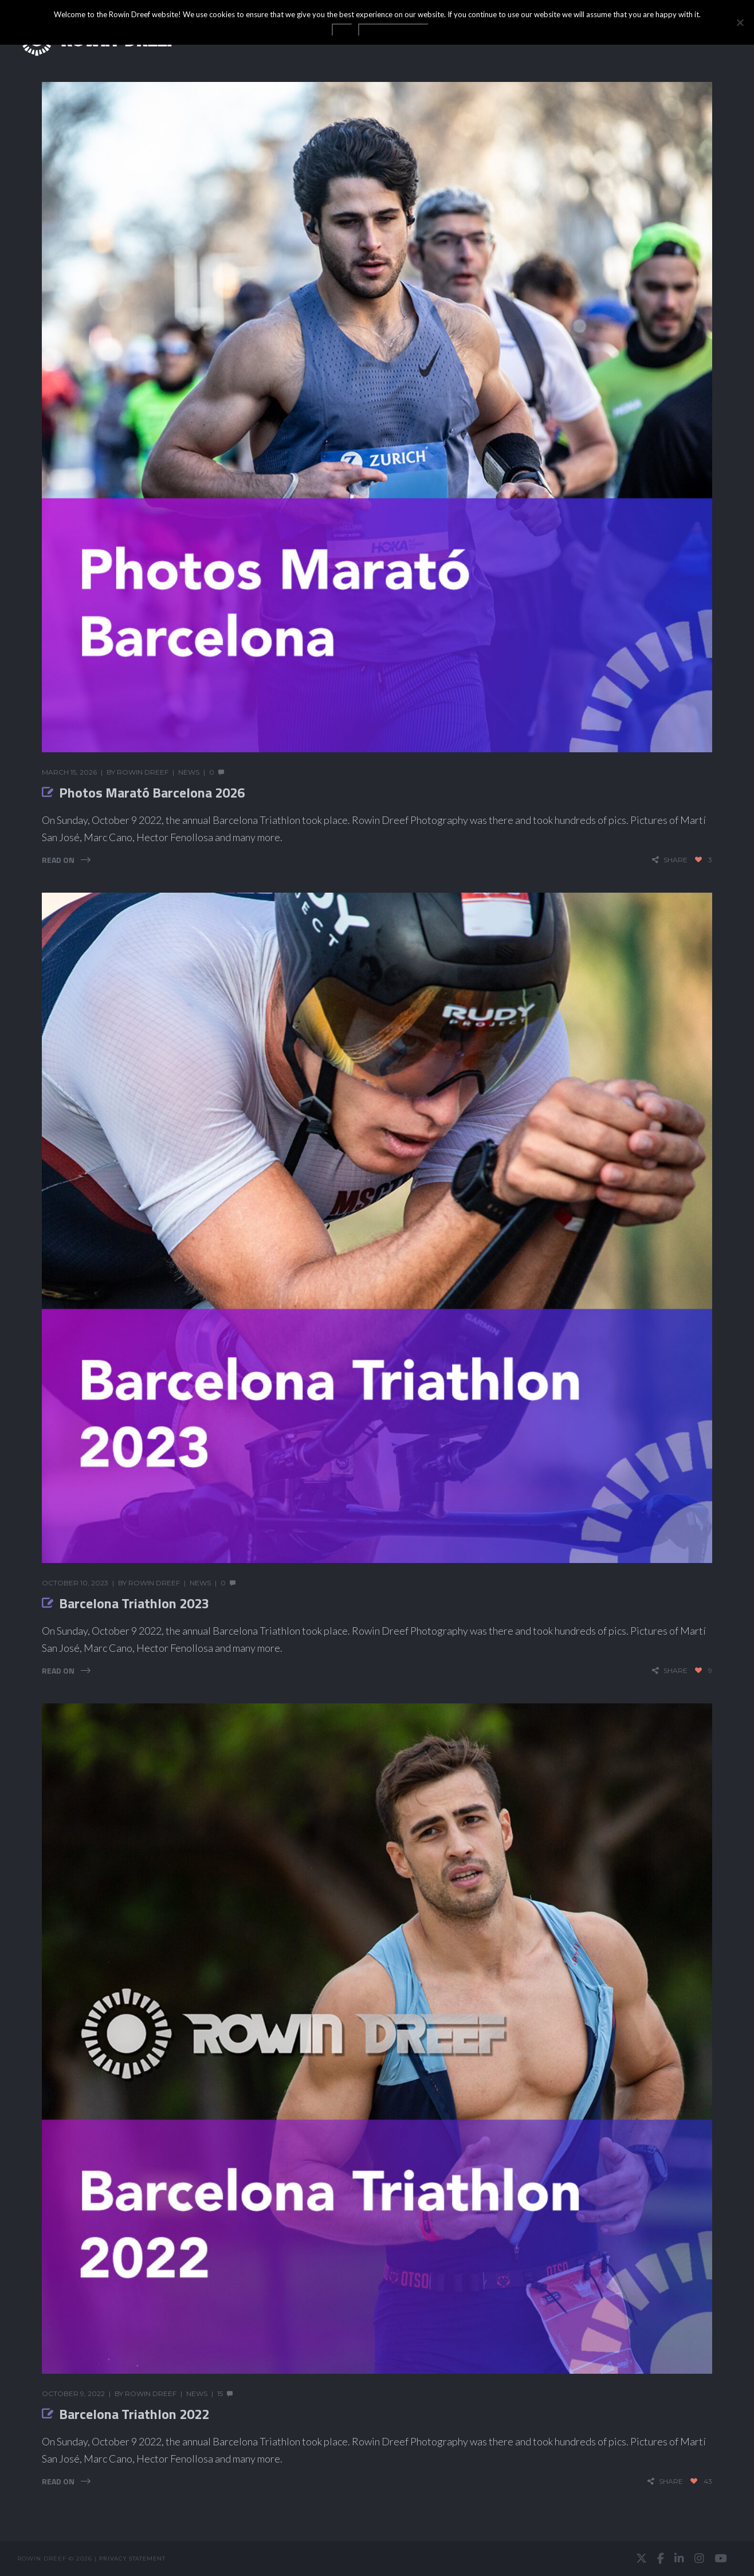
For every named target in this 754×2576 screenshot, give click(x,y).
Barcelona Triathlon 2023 (134, 1603)
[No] (739, 22)
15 (220, 2393)
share (675, 859)
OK (342, 29)
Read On (58, 859)
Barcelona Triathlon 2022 (134, 2414)
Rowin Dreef (142, 772)
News (188, 772)
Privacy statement (132, 2558)
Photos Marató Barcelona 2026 (152, 792)
